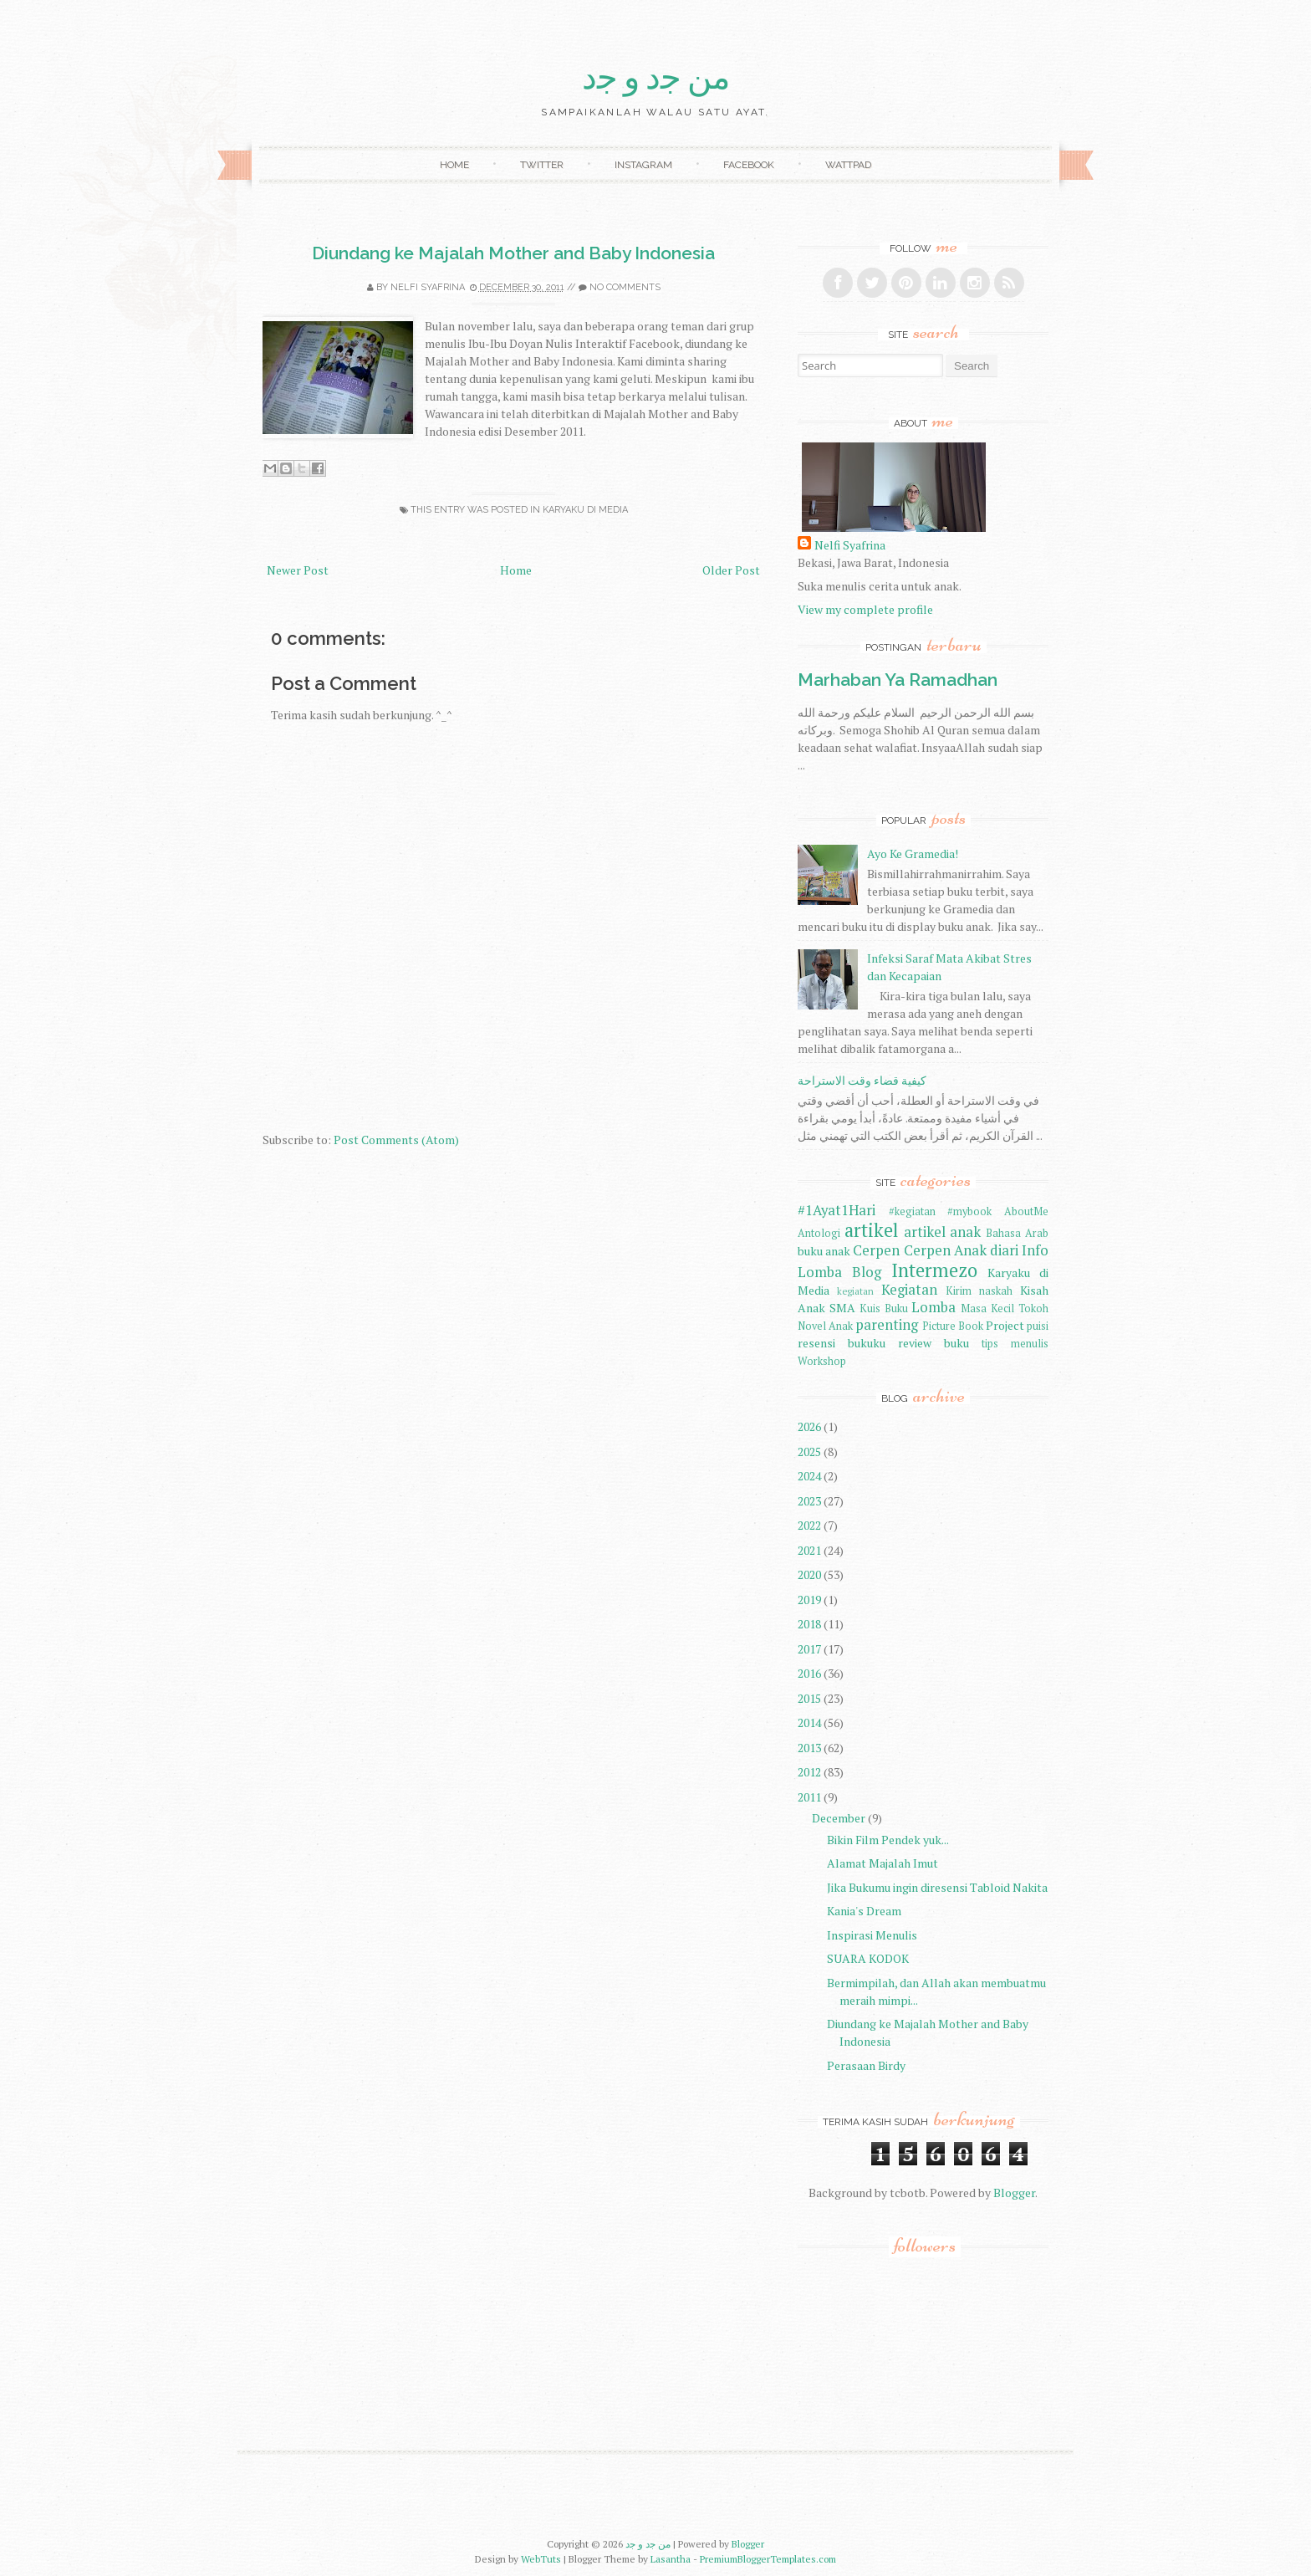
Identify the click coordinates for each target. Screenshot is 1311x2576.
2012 (809, 1772)
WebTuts (541, 2559)
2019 (809, 1599)
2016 (809, 1673)
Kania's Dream (864, 1911)
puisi (1037, 1326)
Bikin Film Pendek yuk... (888, 1840)
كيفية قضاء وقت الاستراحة (862, 1080)
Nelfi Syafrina (427, 287)
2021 (809, 1550)
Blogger (1014, 2192)
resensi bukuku (841, 1343)
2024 (809, 1476)
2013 (809, 1748)
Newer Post (298, 570)
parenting (886, 1325)
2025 (809, 1451)
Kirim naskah (979, 1291)
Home (454, 165)
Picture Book (952, 1326)
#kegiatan (912, 1211)
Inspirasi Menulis (872, 1935)
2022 (809, 1525)
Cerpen (876, 1250)
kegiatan (855, 1291)
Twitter (542, 165)
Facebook (748, 165)
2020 (809, 1574)
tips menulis (1015, 1344)
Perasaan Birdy (866, 2065)
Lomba (933, 1307)
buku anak (824, 1251)
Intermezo (934, 1270)
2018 (809, 1624)
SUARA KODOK (868, 1958)
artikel (871, 1230)
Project (1005, 1325)
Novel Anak (825, 1326)
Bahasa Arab (1017, 1233)
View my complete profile (865, 609)
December (838, 1818)
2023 (809, 1501)
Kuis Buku (884, 1308)
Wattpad (848, 165)
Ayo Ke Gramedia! (912, 853)
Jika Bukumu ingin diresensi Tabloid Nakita (937, 1887)
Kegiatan (909, 1289)
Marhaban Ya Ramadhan (897, 679)
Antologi (819, 1233)
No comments (625, 287)
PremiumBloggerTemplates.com (768, 2559)
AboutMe (1026, 1211)
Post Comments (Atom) (396, 1139)
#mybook (969, 1211)
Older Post (731, 570)
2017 (809, 1649)
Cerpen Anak (945, 1250)
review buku (933, 1343)
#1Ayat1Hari (836, 1210)
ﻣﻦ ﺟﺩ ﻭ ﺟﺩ (656, 78)
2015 (809, 1698)
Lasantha (670, 2559)
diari (1004, 1250)
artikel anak (943, 1232)
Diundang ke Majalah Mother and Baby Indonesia (513, 253)
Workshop (822, 1361)
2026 (809, 1426)
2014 (809, 1722)
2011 (809, 1797)
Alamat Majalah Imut (882, 1863)
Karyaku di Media (585, 509)
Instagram (643, 165)
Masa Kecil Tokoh (1004, 1308)
